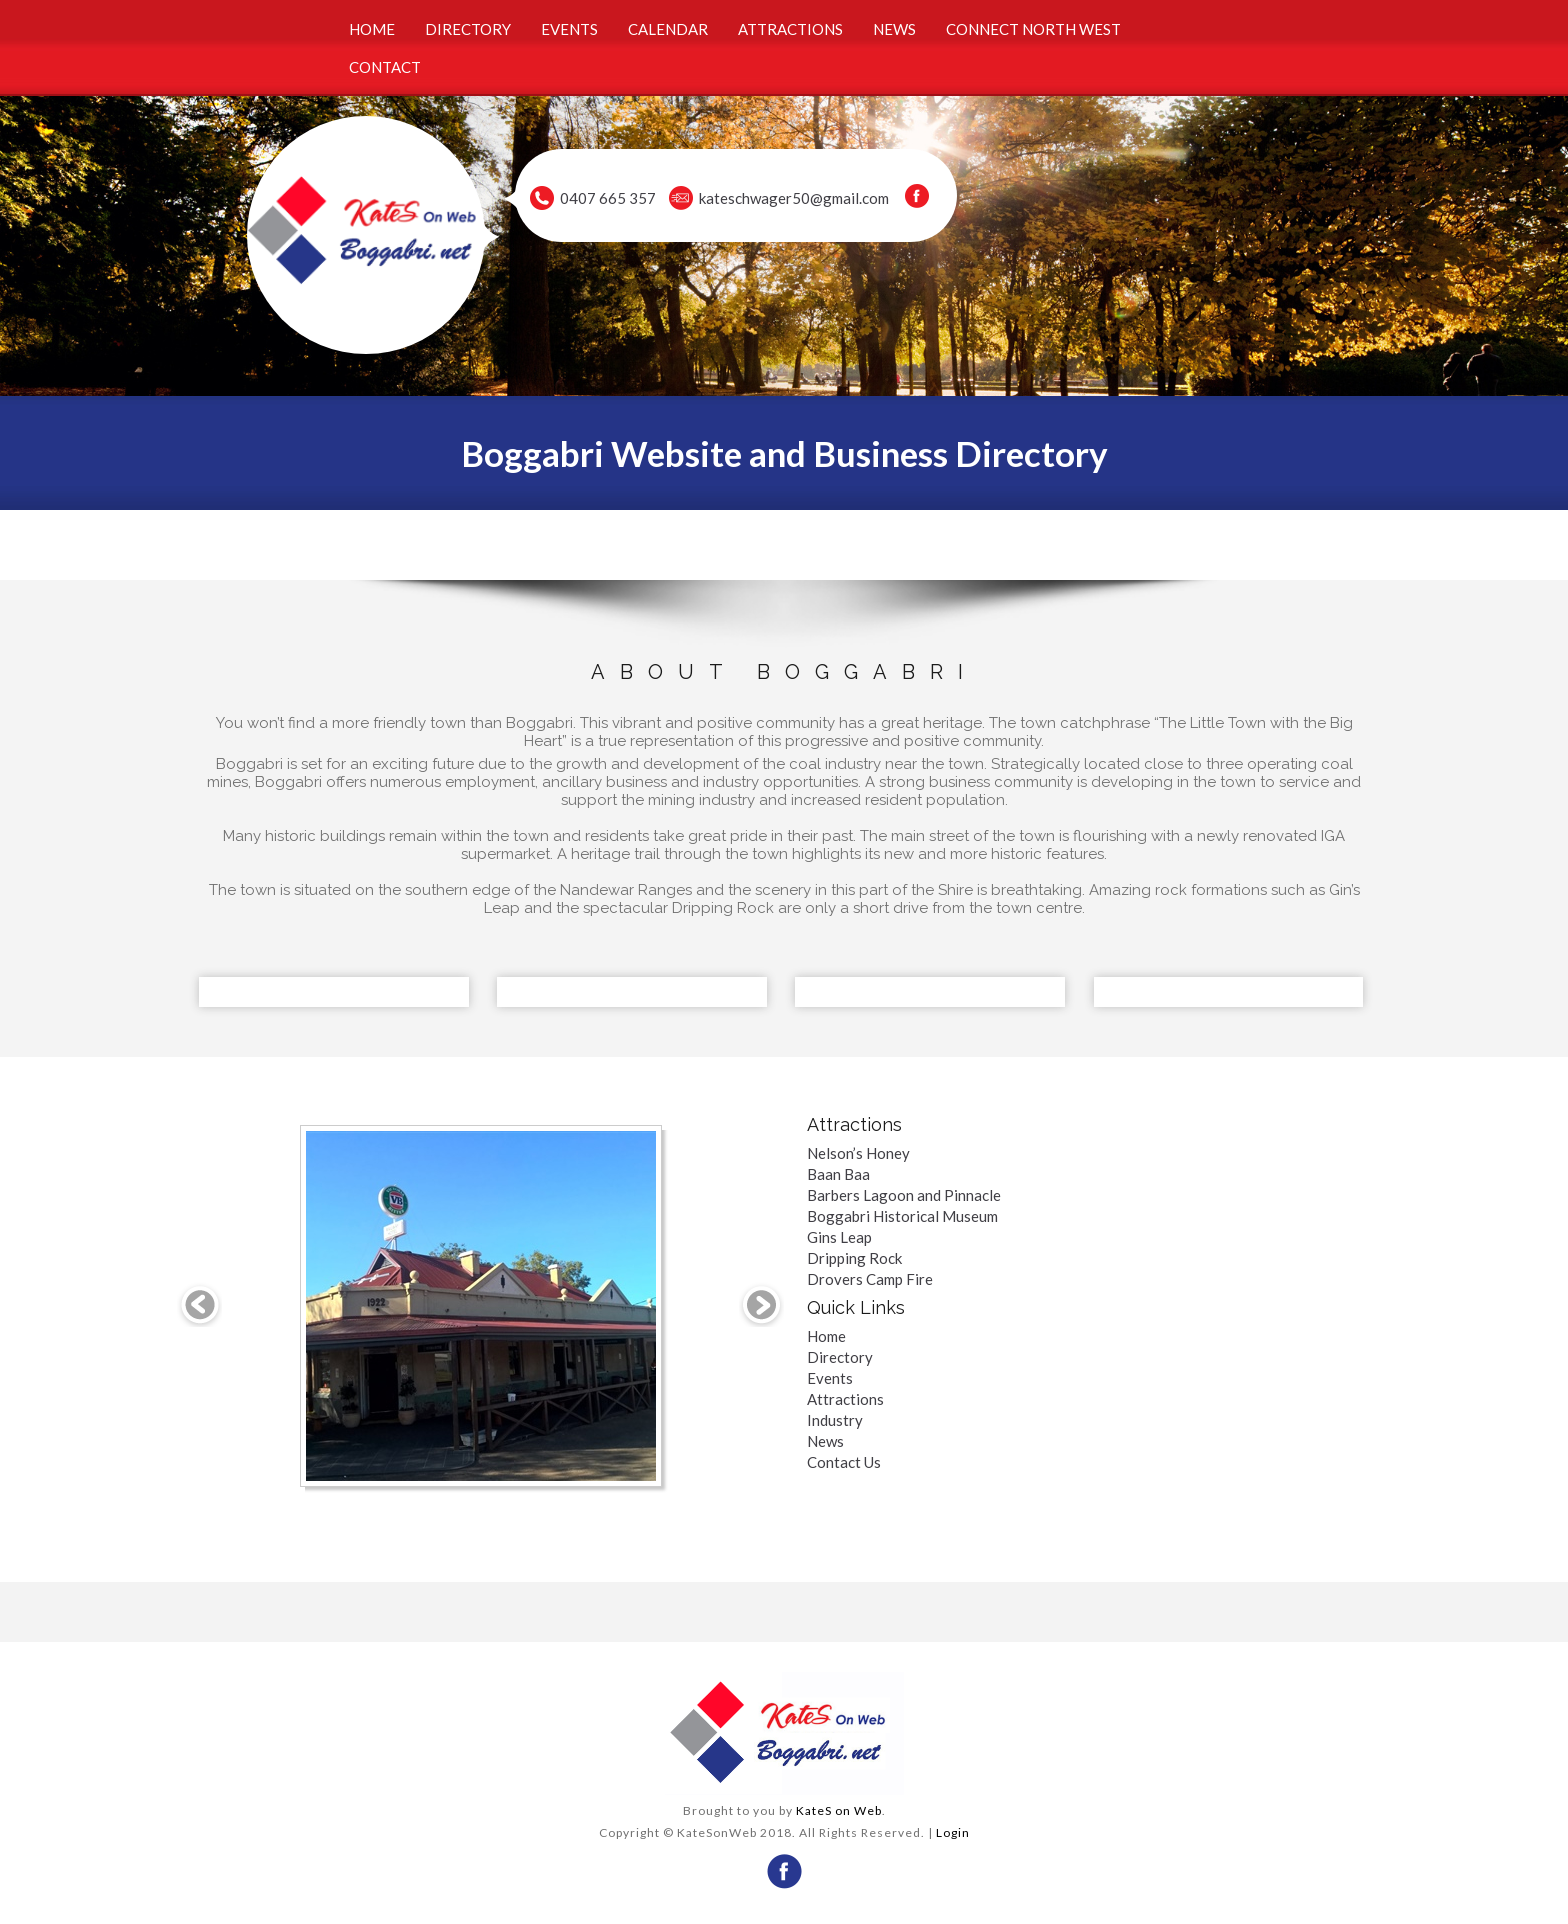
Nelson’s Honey (858, 1153)
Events (830, 1378)
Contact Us (844, 1462)
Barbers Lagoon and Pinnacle (904, 1195)
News (825, 1441)
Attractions (845, 1399)
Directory (840, 1357)
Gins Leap (839, 1237)
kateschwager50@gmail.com (794, 198)
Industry (835, 1420)
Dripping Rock (854, 1258)
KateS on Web (839, 1810)
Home (826, 1336)
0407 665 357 (608, 198)
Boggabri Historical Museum (902, 1216)
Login (953, 1832)
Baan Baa (838, 1174)
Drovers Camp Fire (870, 1279)
